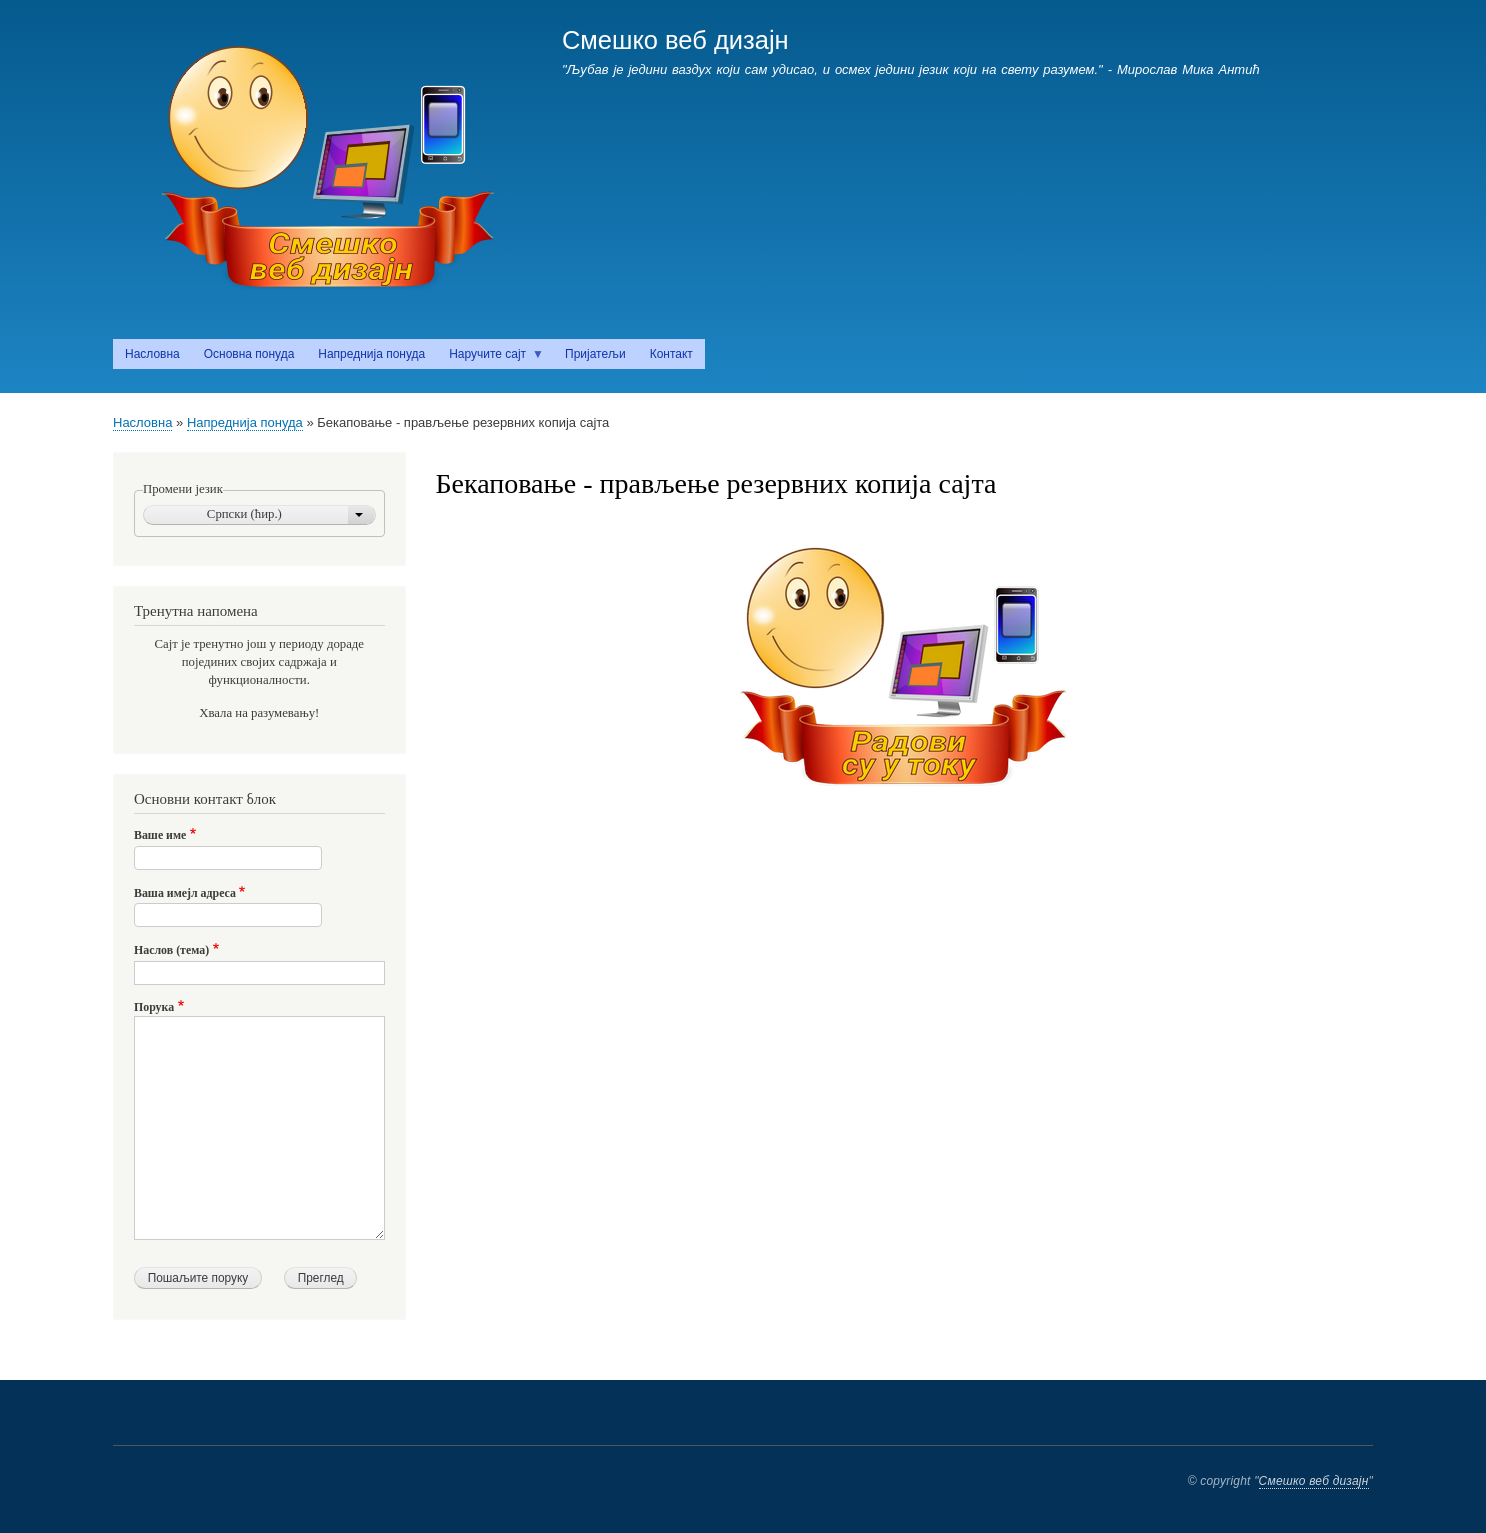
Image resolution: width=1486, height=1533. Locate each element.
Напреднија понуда (245, 422)
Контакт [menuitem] (671, 354)
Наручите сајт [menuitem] (490, 358)
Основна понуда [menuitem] (249, 354)
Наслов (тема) (171, 950)
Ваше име (160, 835)
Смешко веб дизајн (675, 40)
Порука (154, 1007)
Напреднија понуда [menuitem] (371, 354)
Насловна (142, 422)
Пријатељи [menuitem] (595, 354)
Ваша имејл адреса (185, 893)
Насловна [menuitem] (152, 354)
